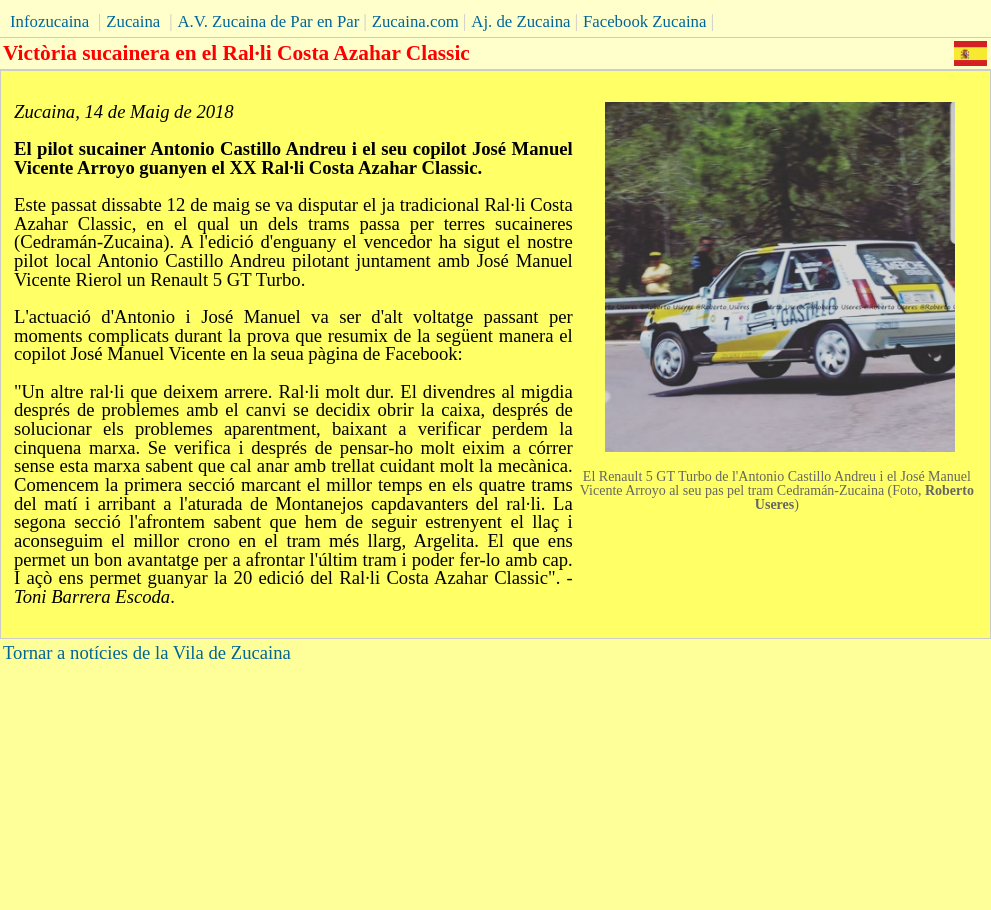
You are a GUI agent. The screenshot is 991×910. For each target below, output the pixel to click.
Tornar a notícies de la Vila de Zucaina (147, 652)
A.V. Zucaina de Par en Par (268, 21)
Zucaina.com (415, 21)
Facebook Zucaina (644, 21)
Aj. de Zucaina (520, 21)
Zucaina (133, 21)
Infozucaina (49, 21)
